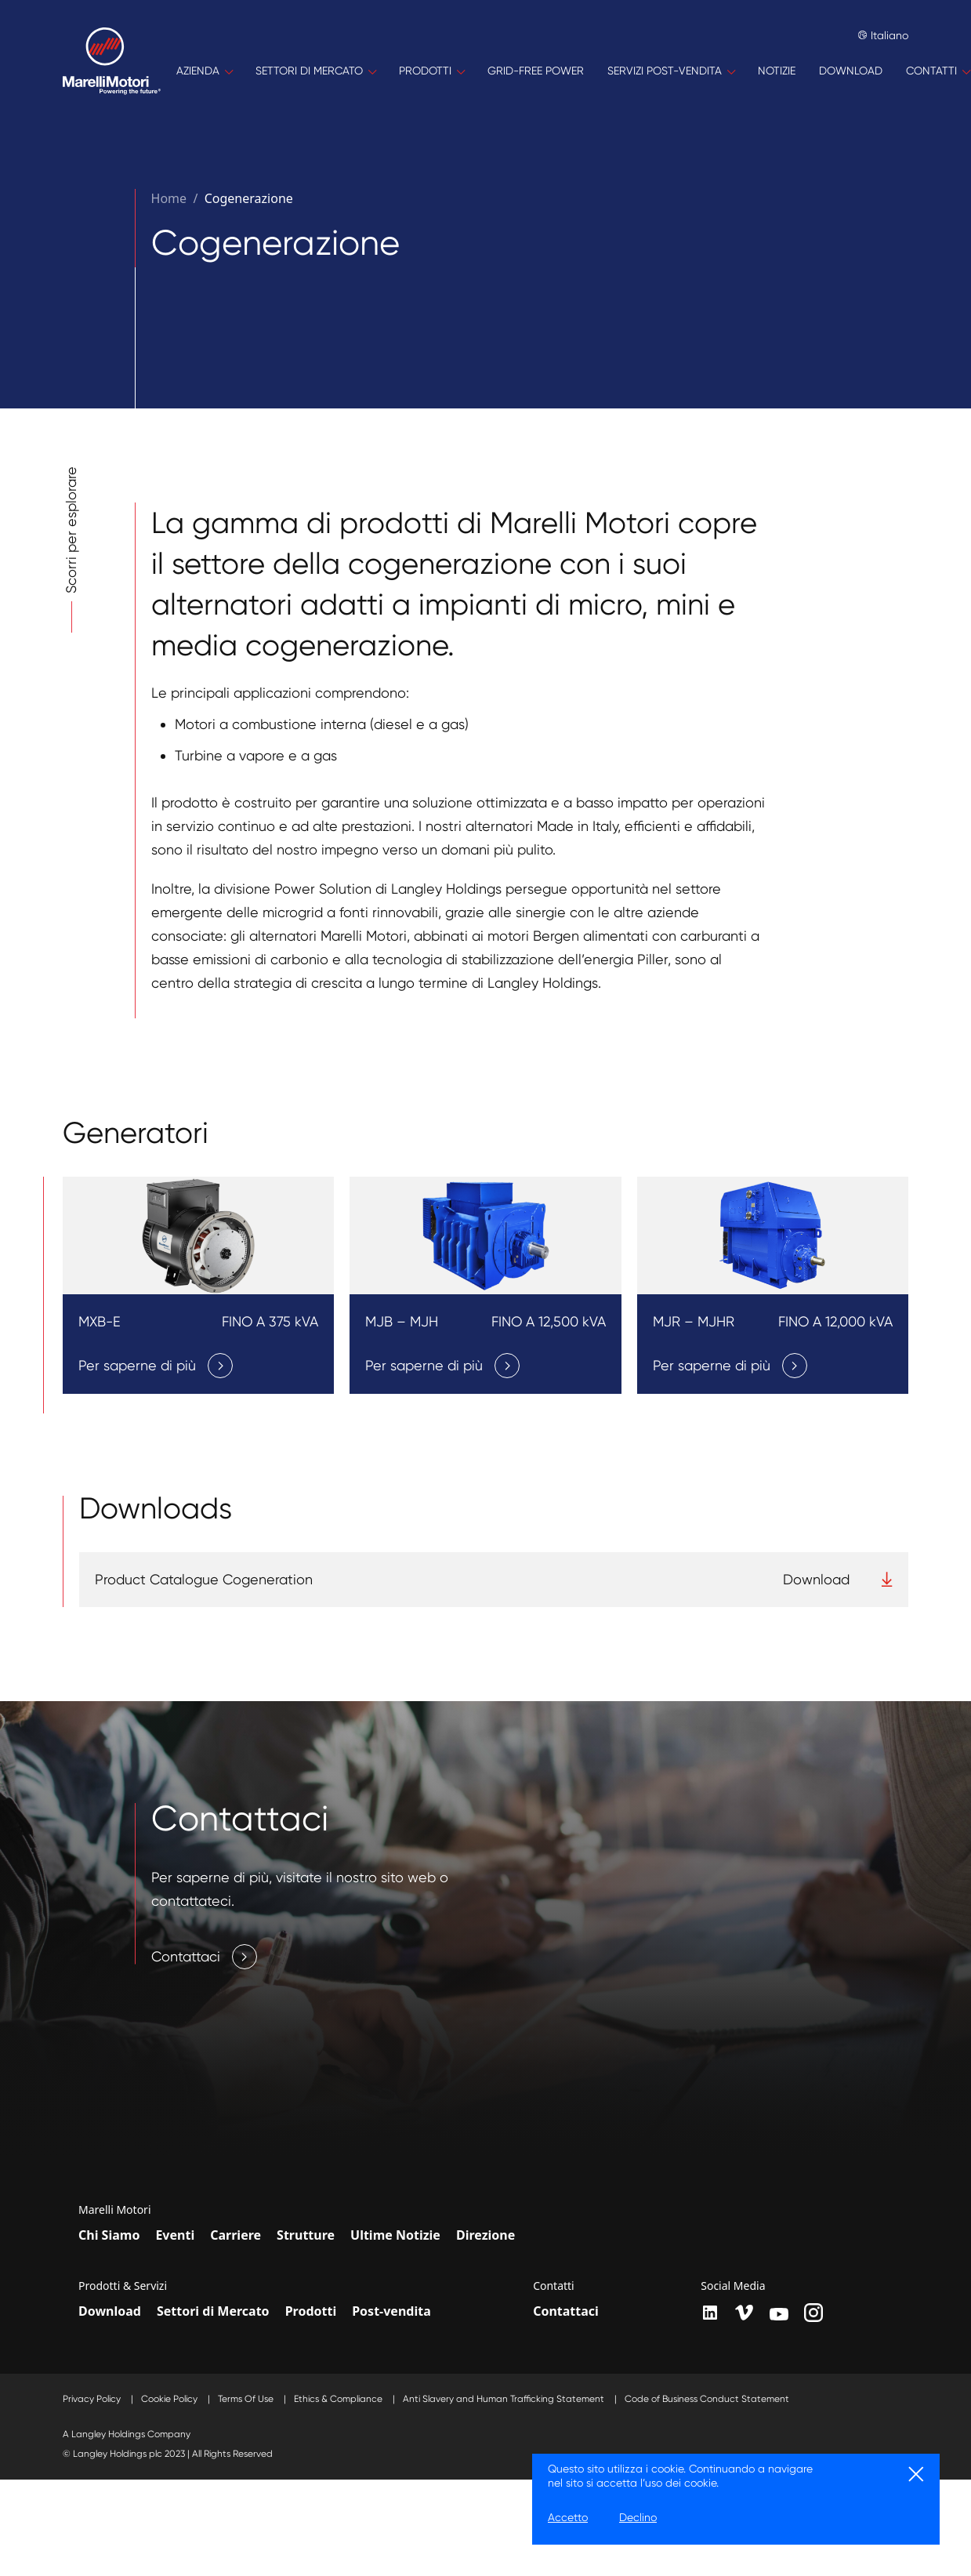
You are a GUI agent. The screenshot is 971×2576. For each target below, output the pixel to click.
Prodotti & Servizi (122, 2285)
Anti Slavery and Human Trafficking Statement (505, 2398)
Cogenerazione (249, 198)
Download (109, 2311)
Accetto (568, 2517)
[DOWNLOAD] (850, 70)
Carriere (235, 2235)
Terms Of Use (247, 2398)
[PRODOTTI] (431, 70)
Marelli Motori (114, 2209)
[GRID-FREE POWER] (535, 70)
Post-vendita (391, 2311)
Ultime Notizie (395, 2235)
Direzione (485, 2235)
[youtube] (779, 2314)
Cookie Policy (170, 2398)
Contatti (553, 2285)
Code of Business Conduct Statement (707, 2398)
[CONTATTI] (937, 70)
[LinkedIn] (710, 2312)
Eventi (174, 2235)
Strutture (306, 2235)
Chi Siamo (108, 2235)
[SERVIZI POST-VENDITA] (670, 70)
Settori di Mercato (213, 2311)
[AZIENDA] (204, 70)
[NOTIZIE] (776, 70)
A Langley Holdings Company (126, 2434)
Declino (638, 2517)
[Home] (112, 71)
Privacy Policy (93, 2398)
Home (169, 198)
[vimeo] (744, 2313)
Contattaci (566, 2311)
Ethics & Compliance (339, 2398)
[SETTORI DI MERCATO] (315, 70)
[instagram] (813, 2312)
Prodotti (311, 2311)
